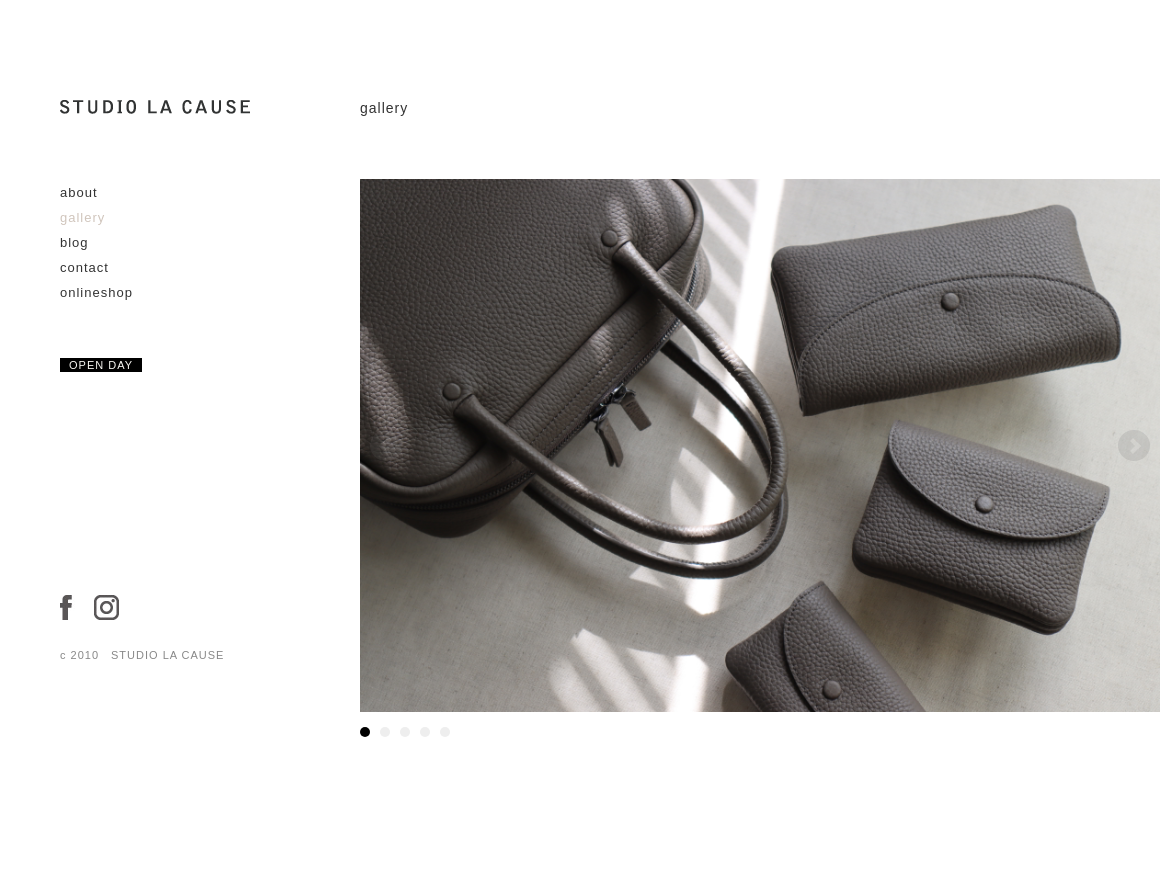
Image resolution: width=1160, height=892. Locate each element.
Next (1134, 446)
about (79, 192)
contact (84, 267)
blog (74, 242)
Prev (386, 446)
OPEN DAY (101, 365)
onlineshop (96, 292)
